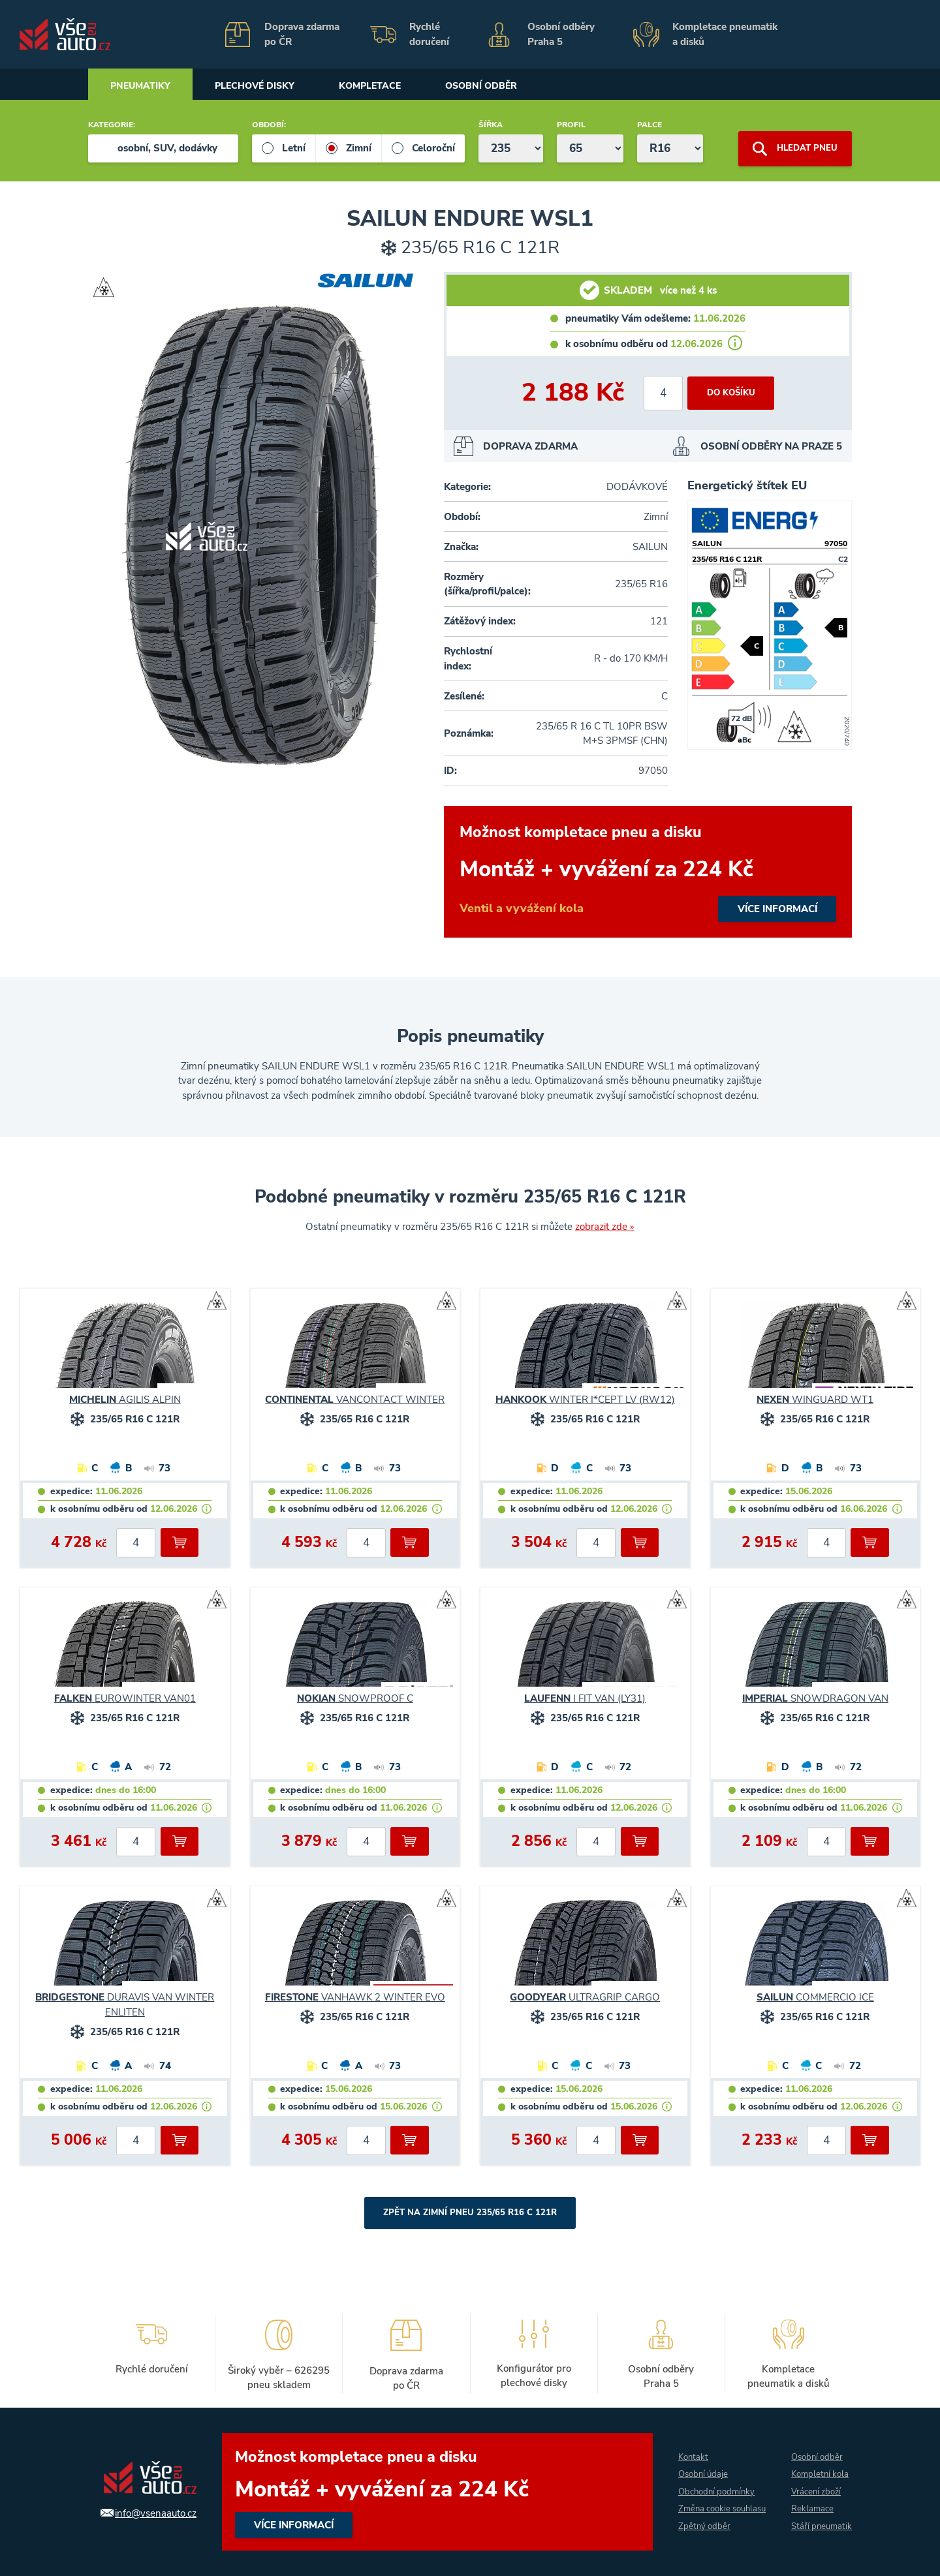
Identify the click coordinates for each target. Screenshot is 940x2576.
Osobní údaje (698, 2465)
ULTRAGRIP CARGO (585, 1997)
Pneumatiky (145, 86)
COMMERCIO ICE (815, 1997)
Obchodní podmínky (712, 2483)
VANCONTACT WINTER (355, 1399)
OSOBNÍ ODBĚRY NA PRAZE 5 (771, 446)
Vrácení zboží (815, 2483)
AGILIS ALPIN (125, 1399)
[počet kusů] (660, 393)
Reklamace (810, 2500)
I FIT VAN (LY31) (585, 1698)
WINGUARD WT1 (815, 1399)
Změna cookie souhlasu (699, 2509)
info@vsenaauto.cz (148, 2512)
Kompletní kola (820, 2465)
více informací (648, 872)
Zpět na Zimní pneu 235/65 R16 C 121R (470, 2213)
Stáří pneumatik (810, 2527)
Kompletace (397, 86)
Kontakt (687, 2448)
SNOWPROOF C (355, 1698)
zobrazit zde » (604, 1226)
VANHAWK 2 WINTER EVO (355, 1997)
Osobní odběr (518, 86)
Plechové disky (270, 86)
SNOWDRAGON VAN (815, 1698)
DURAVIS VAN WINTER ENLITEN (124, 2005)
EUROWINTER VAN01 (125, 1698)
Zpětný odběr (698, 2536)
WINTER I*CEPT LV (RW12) (585, 1399)
